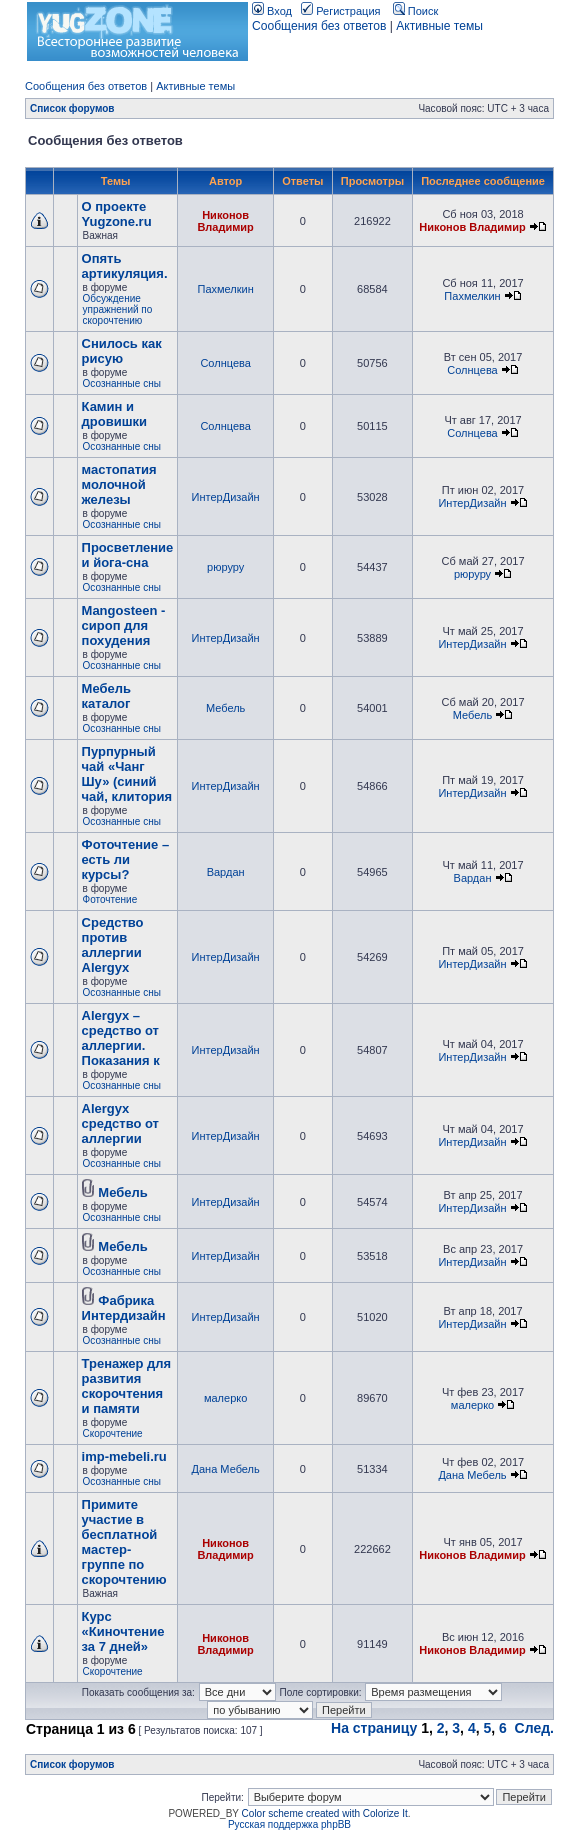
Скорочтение (113, 1433)
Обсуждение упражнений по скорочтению (118, 309)
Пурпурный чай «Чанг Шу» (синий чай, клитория (127, 774)
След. (534, 1728)
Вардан (226, 872)
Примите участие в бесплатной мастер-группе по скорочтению (124, 1542)
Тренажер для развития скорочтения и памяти (127, 1386)
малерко (225, 1398)
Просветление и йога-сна (128, 555)
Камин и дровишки (114, 414)
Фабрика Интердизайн (124, 1308)
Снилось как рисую (122, 351)
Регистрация (340, 11)
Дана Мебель (226, 1469)
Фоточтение (110, 899)
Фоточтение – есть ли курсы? (126, 859)
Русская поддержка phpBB (289, 1824)
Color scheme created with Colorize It (325, 1813)
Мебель (225, 708)
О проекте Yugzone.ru (117, 214)
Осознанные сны (122, 383)
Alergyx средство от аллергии (120, 1123)
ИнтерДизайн (226, 497)
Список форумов (72, 108)
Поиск (416, 11)
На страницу (374, 1728)
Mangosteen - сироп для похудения (124, 625)
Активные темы (439, 26)
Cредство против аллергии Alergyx (113, 945)
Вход (272, 11)
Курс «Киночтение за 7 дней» (123, 1631)
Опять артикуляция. (125, 266)
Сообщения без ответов (319, 26)
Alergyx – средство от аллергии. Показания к (121, 1038)
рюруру (225, 567)
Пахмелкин (225, 289)
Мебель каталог (106, 696)
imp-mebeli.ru (124, 1456)
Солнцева (225, 363)
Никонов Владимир (225, 221)
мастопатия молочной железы (119, 484)
